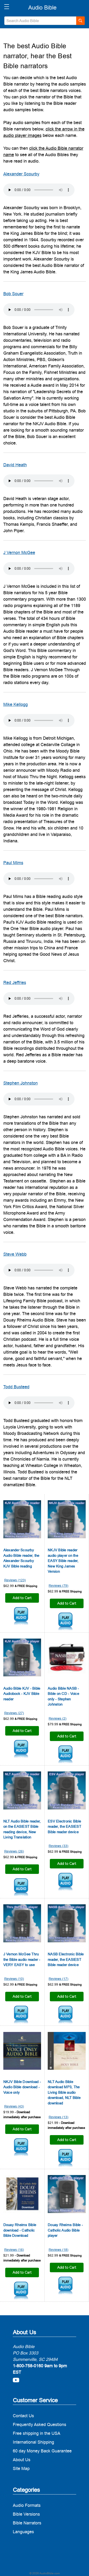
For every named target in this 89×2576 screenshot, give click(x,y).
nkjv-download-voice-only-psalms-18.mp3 (65, 1621)
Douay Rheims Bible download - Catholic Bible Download (19, 2230)
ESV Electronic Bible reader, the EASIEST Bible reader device (64, 1826)
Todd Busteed (16, 1387)
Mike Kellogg (15, 704)
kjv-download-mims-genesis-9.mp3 (21, 1749)
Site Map (21, 2468)
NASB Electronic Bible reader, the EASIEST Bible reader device (66, 1959)
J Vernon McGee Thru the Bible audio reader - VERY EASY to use (21, 1959)
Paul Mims (13, 863)
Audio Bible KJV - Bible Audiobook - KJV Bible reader (21, 1694)
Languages (23, 2532)
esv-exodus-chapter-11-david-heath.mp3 (65, 1882)
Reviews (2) (57, 1718)
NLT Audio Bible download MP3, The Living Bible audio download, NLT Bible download (64, 2092)
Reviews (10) (14, 1978)
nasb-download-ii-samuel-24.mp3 (65, 2015)
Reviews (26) (14, 1851)
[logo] (42, 7)
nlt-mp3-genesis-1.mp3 (65, 2158)
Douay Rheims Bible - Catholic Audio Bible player (65, 2230)
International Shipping (33, 2442)
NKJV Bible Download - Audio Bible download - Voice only (22, 2087)
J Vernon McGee (19, 552)
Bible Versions (26, 2514)
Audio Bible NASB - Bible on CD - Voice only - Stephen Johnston (63, 1696)
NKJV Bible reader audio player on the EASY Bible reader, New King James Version (63, 1561)
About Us (21, 2460)
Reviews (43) (14, 2106)
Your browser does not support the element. (39, 189)
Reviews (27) (14, 1713)
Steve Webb (15, 1254)
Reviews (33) (58, 1845)
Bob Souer (13, 294)
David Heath (15, 465)
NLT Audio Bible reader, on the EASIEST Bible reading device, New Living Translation (22, 1829)
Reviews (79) (58, 1585)
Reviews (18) (58, 2249)
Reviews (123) (15, 1580)
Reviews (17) (58, 1978)
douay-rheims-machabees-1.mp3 (21, 2291)
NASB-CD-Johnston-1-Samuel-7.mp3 (65, 1754)
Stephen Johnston (20, 1083)
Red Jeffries (14, 982)
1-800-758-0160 (28, 2366)
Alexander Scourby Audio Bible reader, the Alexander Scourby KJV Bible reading (21, 1558)
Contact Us (23, 2416)
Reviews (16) (14, 2249)
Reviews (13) (58, 2117)
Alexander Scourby (21, 174)
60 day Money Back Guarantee (42, 2451)
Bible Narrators (27, 2523)
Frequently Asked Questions (39, 2424)
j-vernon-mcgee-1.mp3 (21, 2015)
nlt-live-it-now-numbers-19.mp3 (21, 1887)
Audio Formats (27, 2505)
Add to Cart (22, 1598)
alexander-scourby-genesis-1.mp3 (21, 1616)
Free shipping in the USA (36, 2433)
